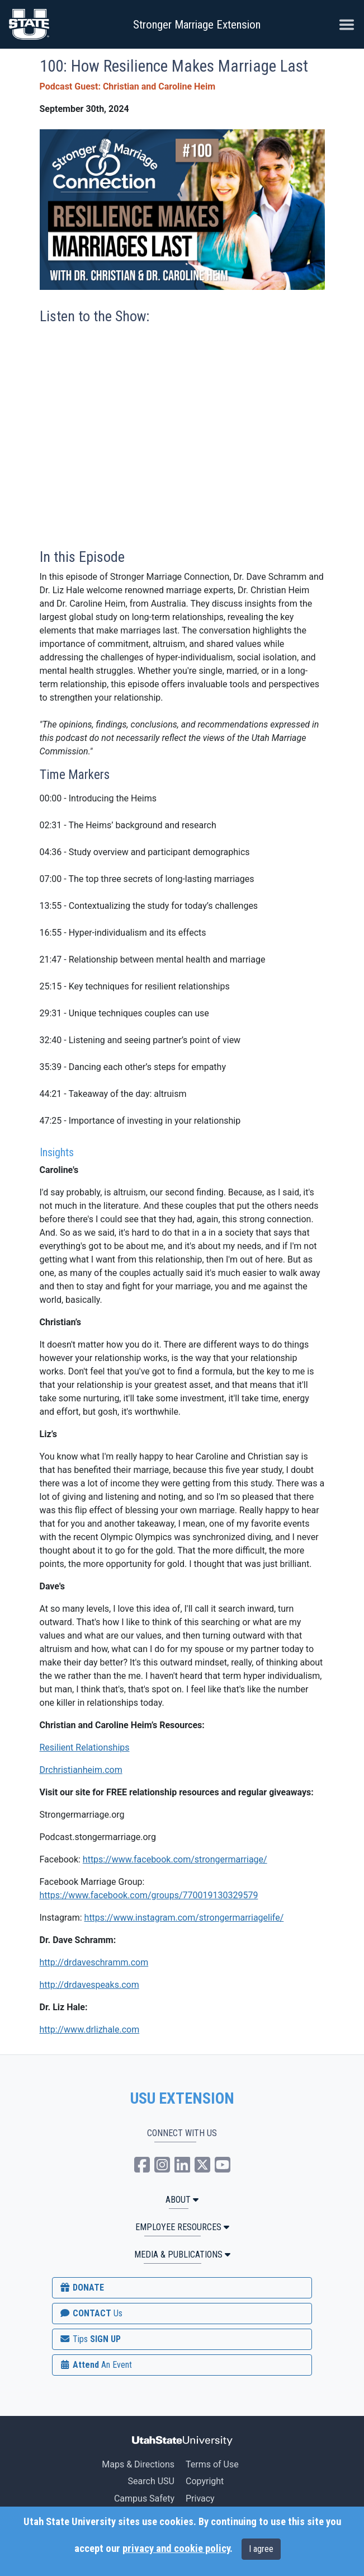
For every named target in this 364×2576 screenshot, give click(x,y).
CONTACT (90, 2313)
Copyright (205, 2481)
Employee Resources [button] (182, 2227)
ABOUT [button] (182, 2199)
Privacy (200, 2498)
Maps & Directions (138, 2464)
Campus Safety (144, 2498)
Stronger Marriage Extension (197, 24)
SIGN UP (90, 2339)
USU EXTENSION (182, 2098)
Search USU (151, 2481)
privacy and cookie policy (176, 2548)
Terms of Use (212, 2464)
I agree (261, 2549)
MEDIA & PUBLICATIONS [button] (182, 2254)
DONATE (81, 2287)
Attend (95, 2364)
